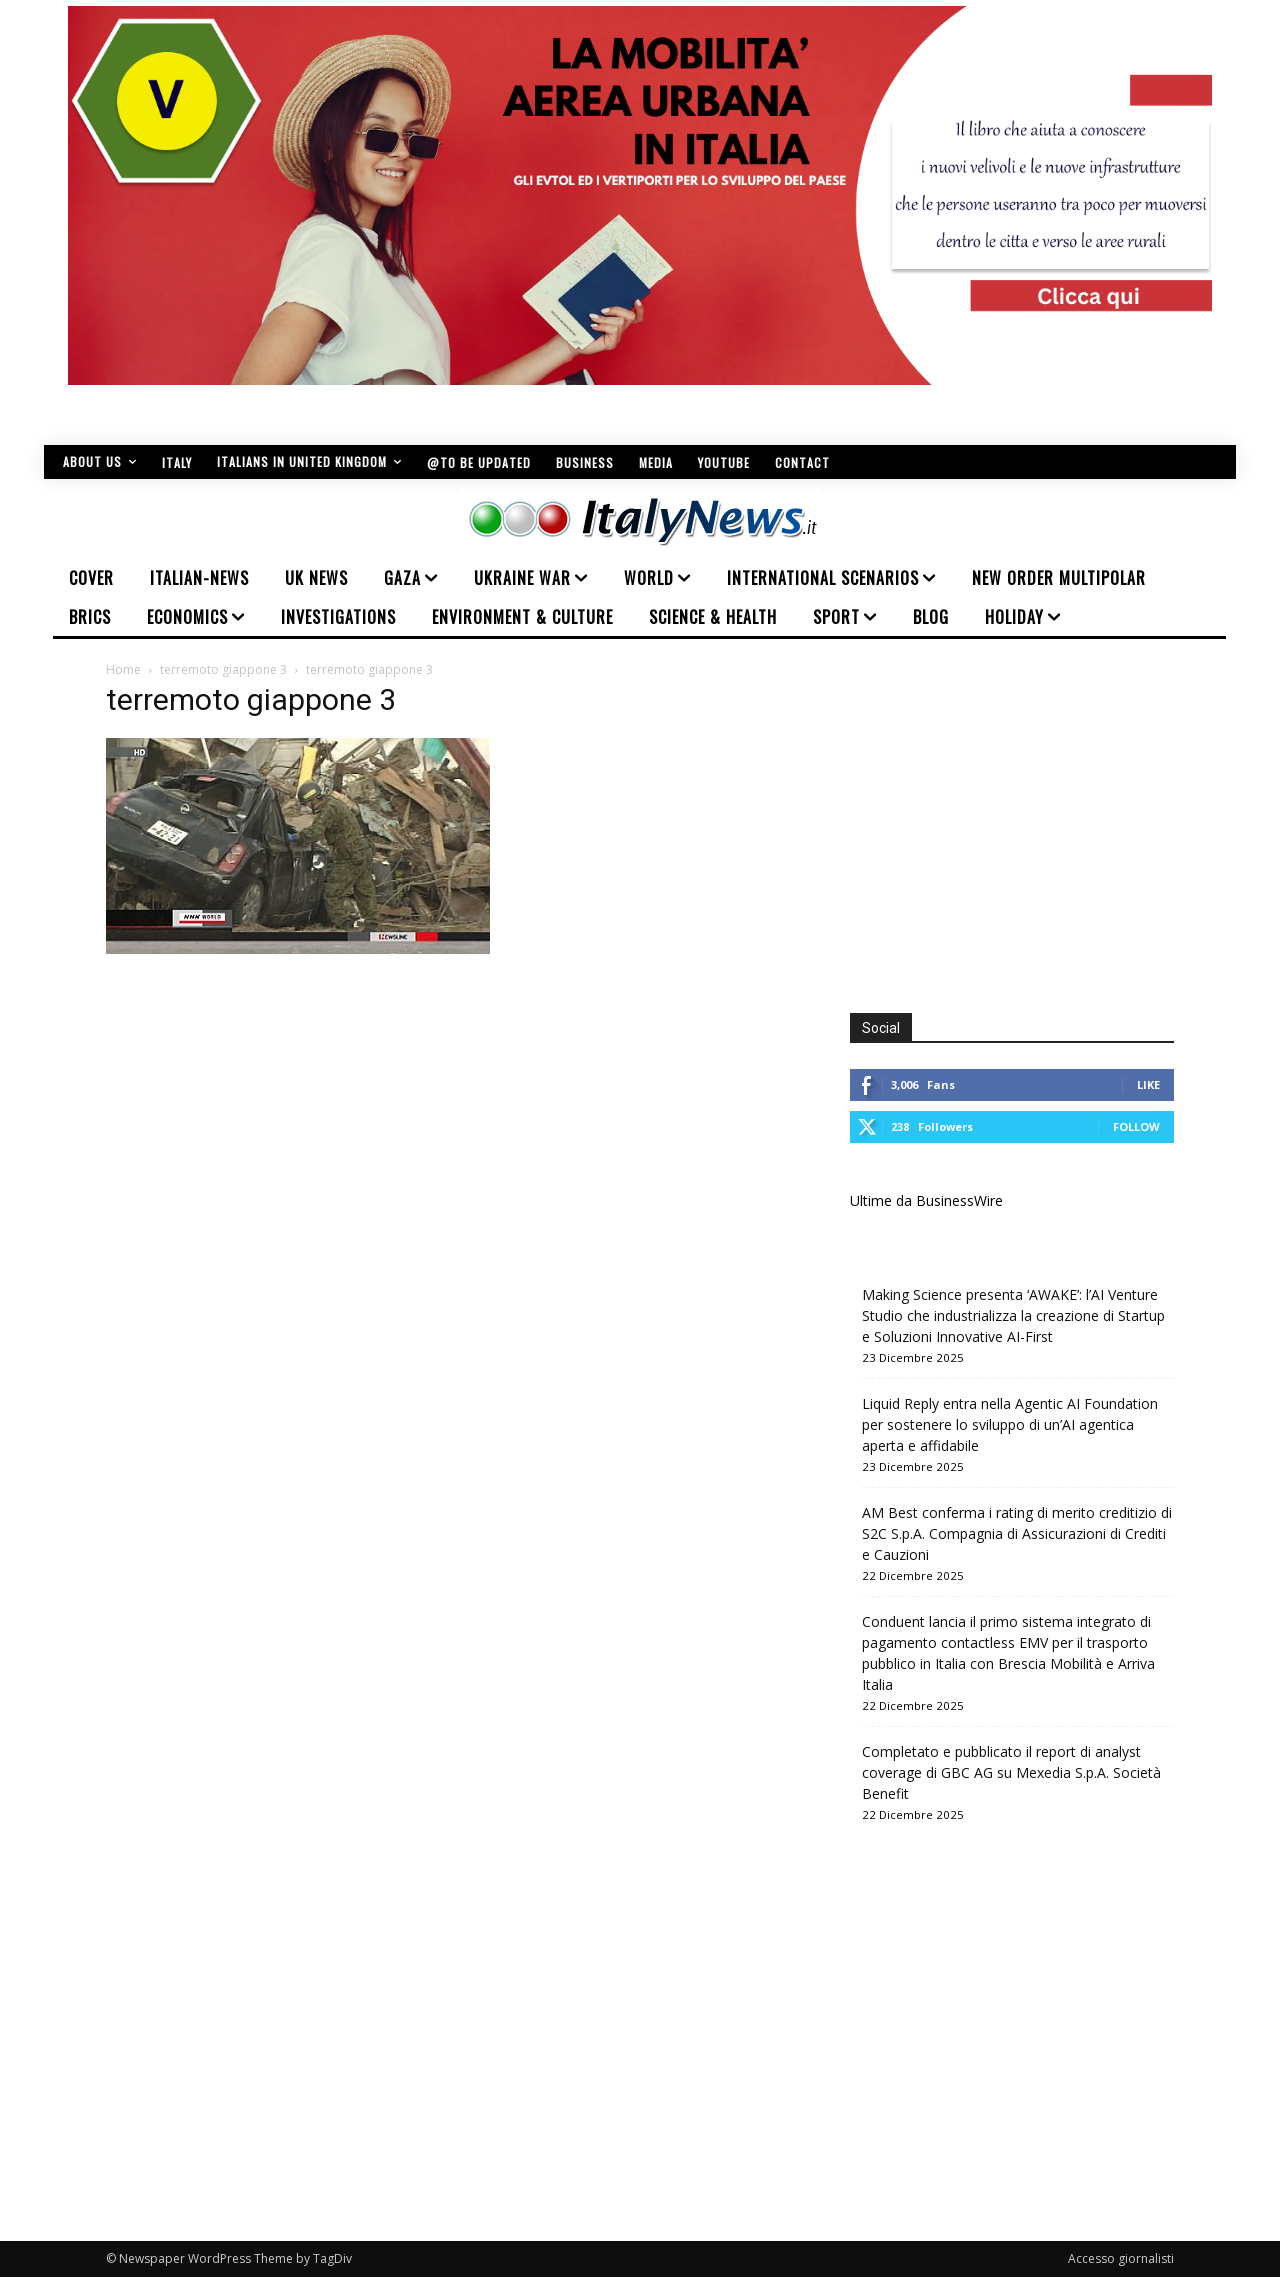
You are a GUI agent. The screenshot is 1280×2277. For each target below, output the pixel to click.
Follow (1136, 1126)
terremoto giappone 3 (223, 669)
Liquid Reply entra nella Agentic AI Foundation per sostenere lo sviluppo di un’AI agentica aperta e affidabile (1010, 1424)
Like (1148, 1084)
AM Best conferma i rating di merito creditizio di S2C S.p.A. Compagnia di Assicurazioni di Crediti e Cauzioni (1017, 1533)
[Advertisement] (1018, 830)
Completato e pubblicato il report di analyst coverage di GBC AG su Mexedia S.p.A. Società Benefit (1011, 1772)
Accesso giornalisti (1121, 2258)
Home (123, 669)
